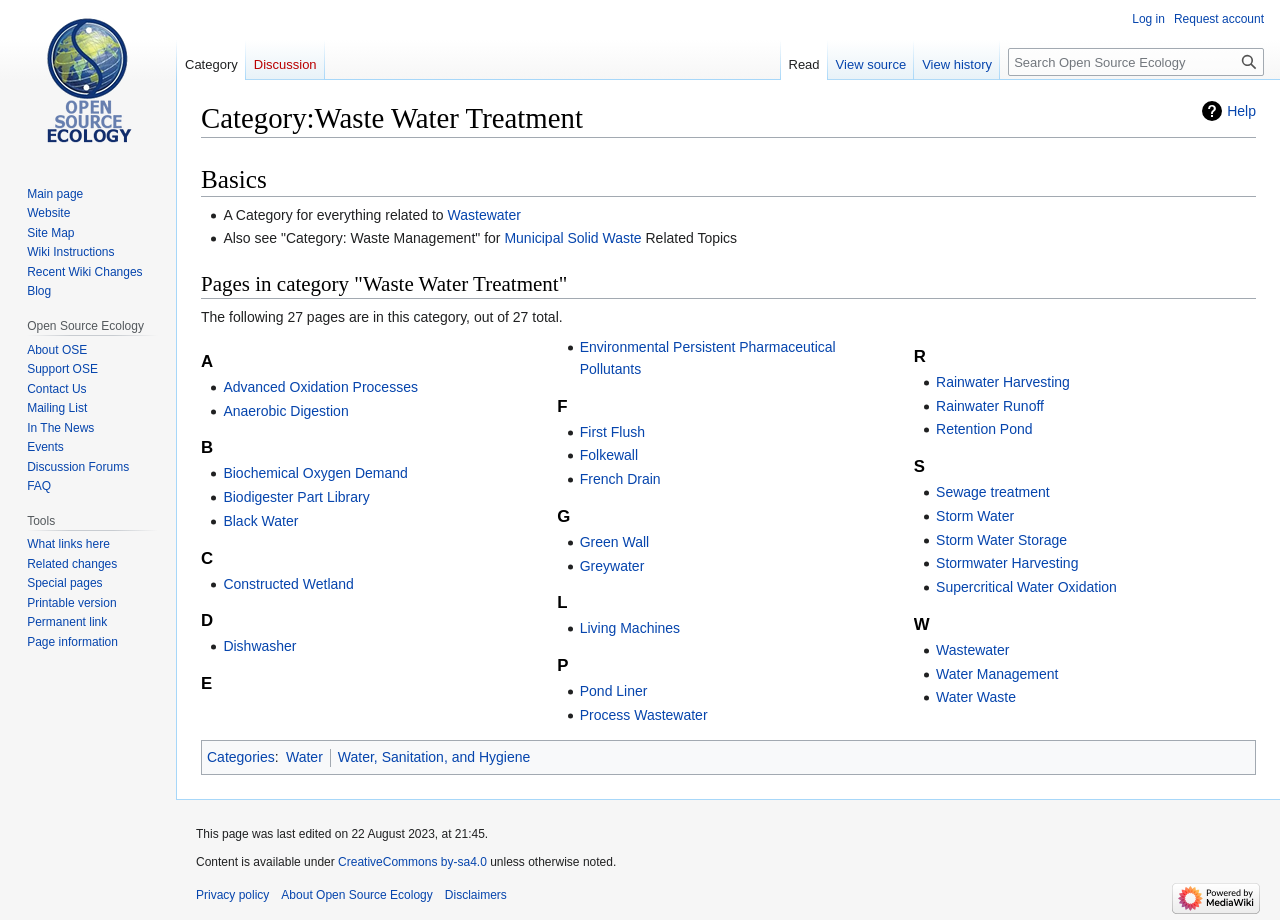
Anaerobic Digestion (285, 411)
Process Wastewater (644, 715)
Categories (241, 757)
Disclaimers (476, 895)
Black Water (260, 521)
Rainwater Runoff (990, 406)
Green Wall (615, 542)
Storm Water (975, 516)
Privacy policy (232, 895)
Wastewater (484, 215)
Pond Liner (614, 691)
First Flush (612, 432)
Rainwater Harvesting (1003, 382)
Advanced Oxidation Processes (320, 387)
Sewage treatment (993, 492)
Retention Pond (984, 429)
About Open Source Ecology (356, 895)
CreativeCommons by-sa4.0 (412, 862)
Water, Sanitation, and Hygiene (434, 757)
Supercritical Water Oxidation (1026, 587)
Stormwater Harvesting (1007, 563)
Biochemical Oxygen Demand (315, 473)
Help (1241, 111)
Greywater (612, 566)
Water (304, 757)
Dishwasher (259, 646)
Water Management (997, 674)
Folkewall (609, 455)
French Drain (620, 479)
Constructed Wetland (288, 584)
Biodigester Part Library (296, 497)
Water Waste (976, 697)
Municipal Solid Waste (572, 238)
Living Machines (630, 628)
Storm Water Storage (1001, 540)
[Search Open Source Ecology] (1136, 62)
